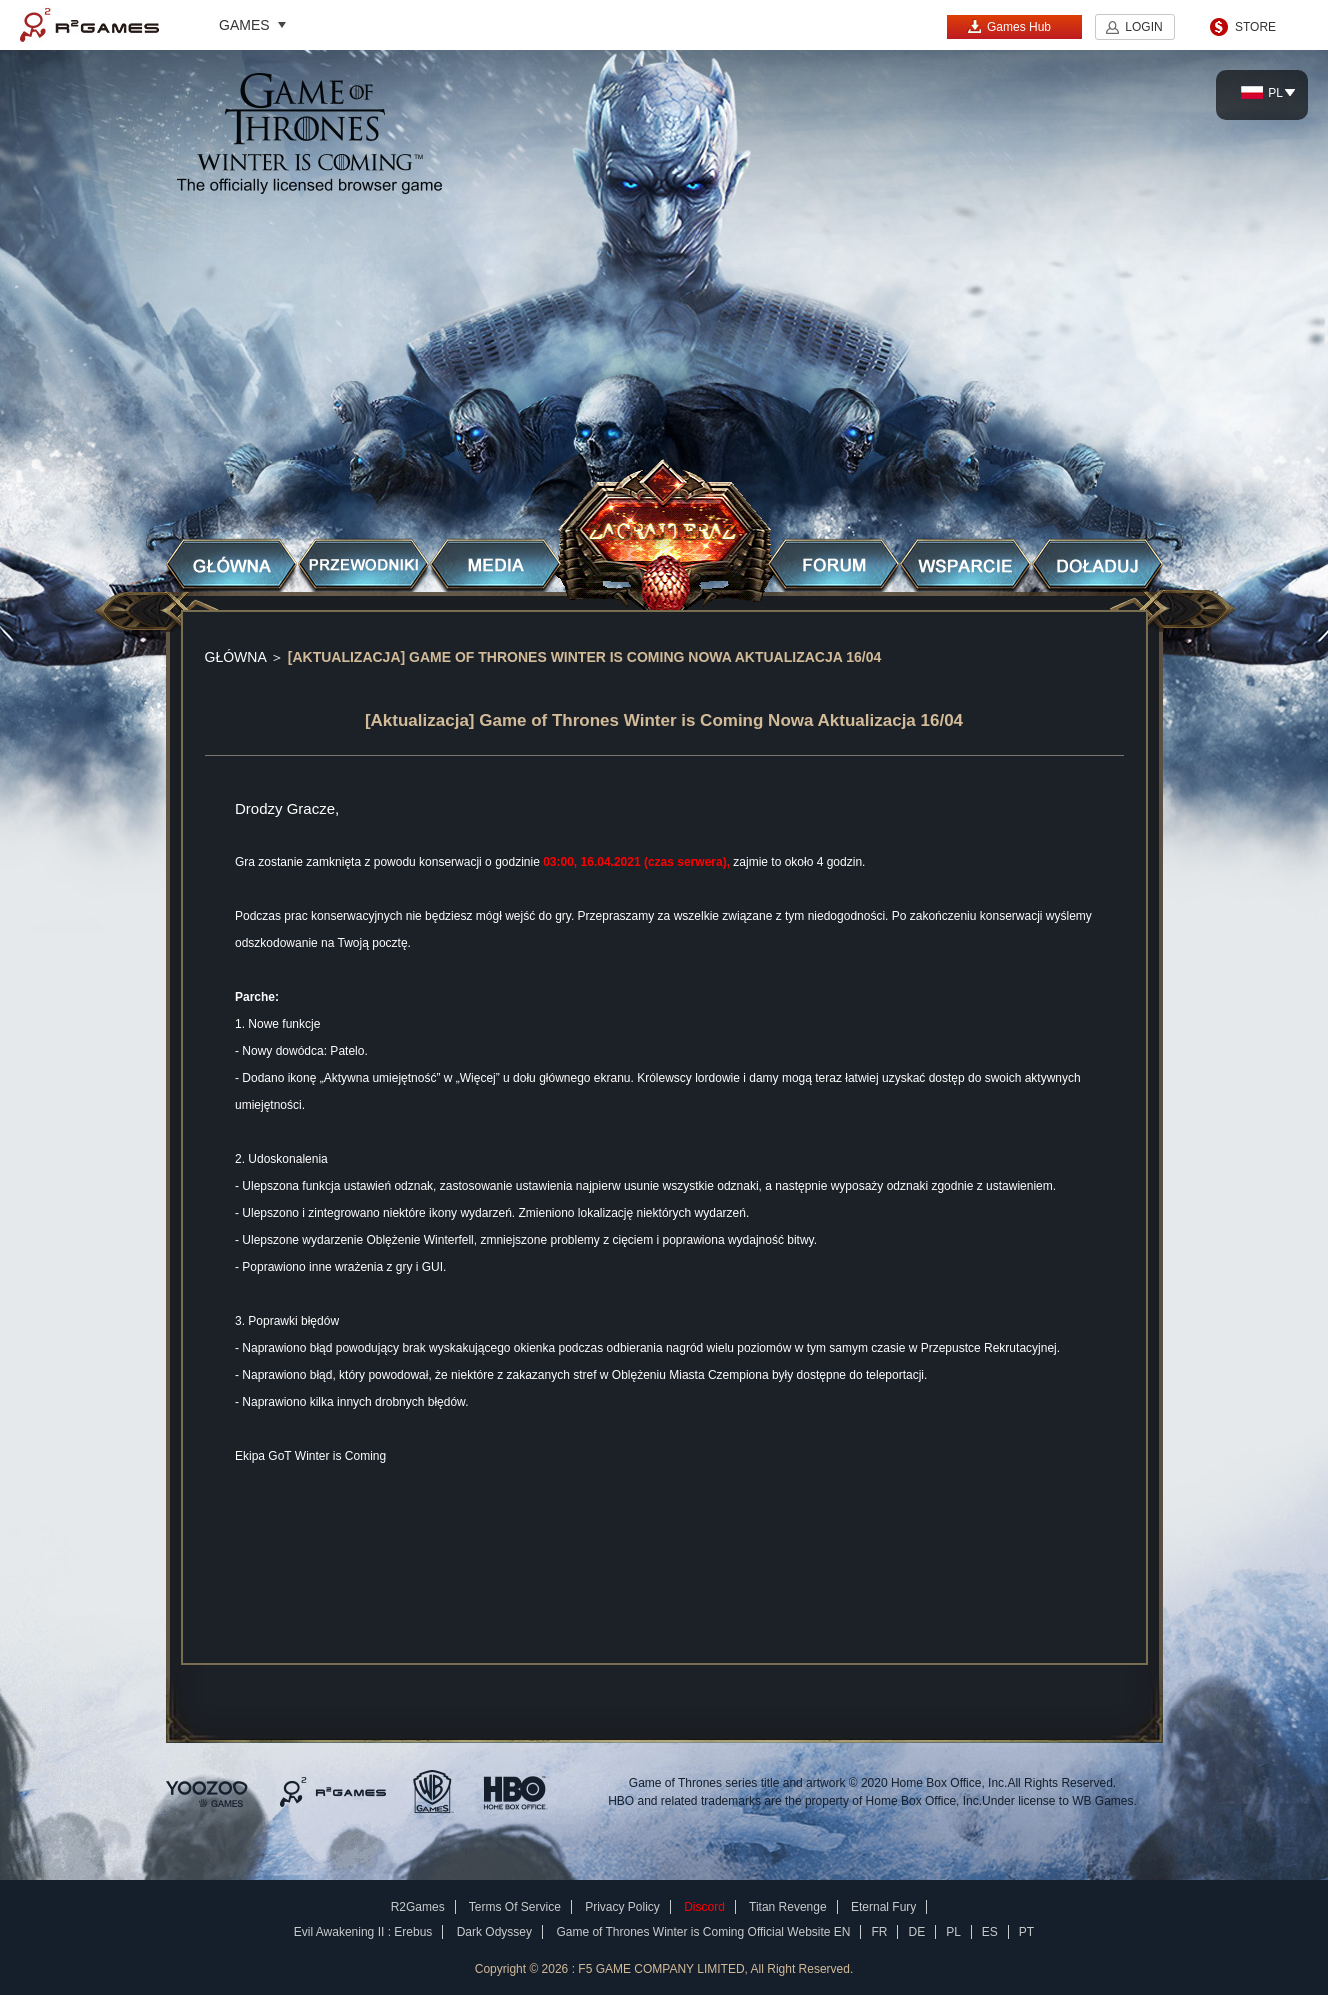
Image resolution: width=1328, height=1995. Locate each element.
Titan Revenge (788, 1907)
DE (916, 1932)
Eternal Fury (883, 1907)
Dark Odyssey (494, 1932)
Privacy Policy (622, 1907)
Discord (704, 1907)
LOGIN (1143, 27)
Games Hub (1009, 26)
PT (1026, 1932)
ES (990, 1932)
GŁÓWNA (235, 657)
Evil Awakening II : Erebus (363, 1932)
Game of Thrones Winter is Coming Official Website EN (703, 1932)
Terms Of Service (515, 1907)
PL (1262, 93)
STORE (1255, 27)
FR (879, 1932)
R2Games (89, 25)
